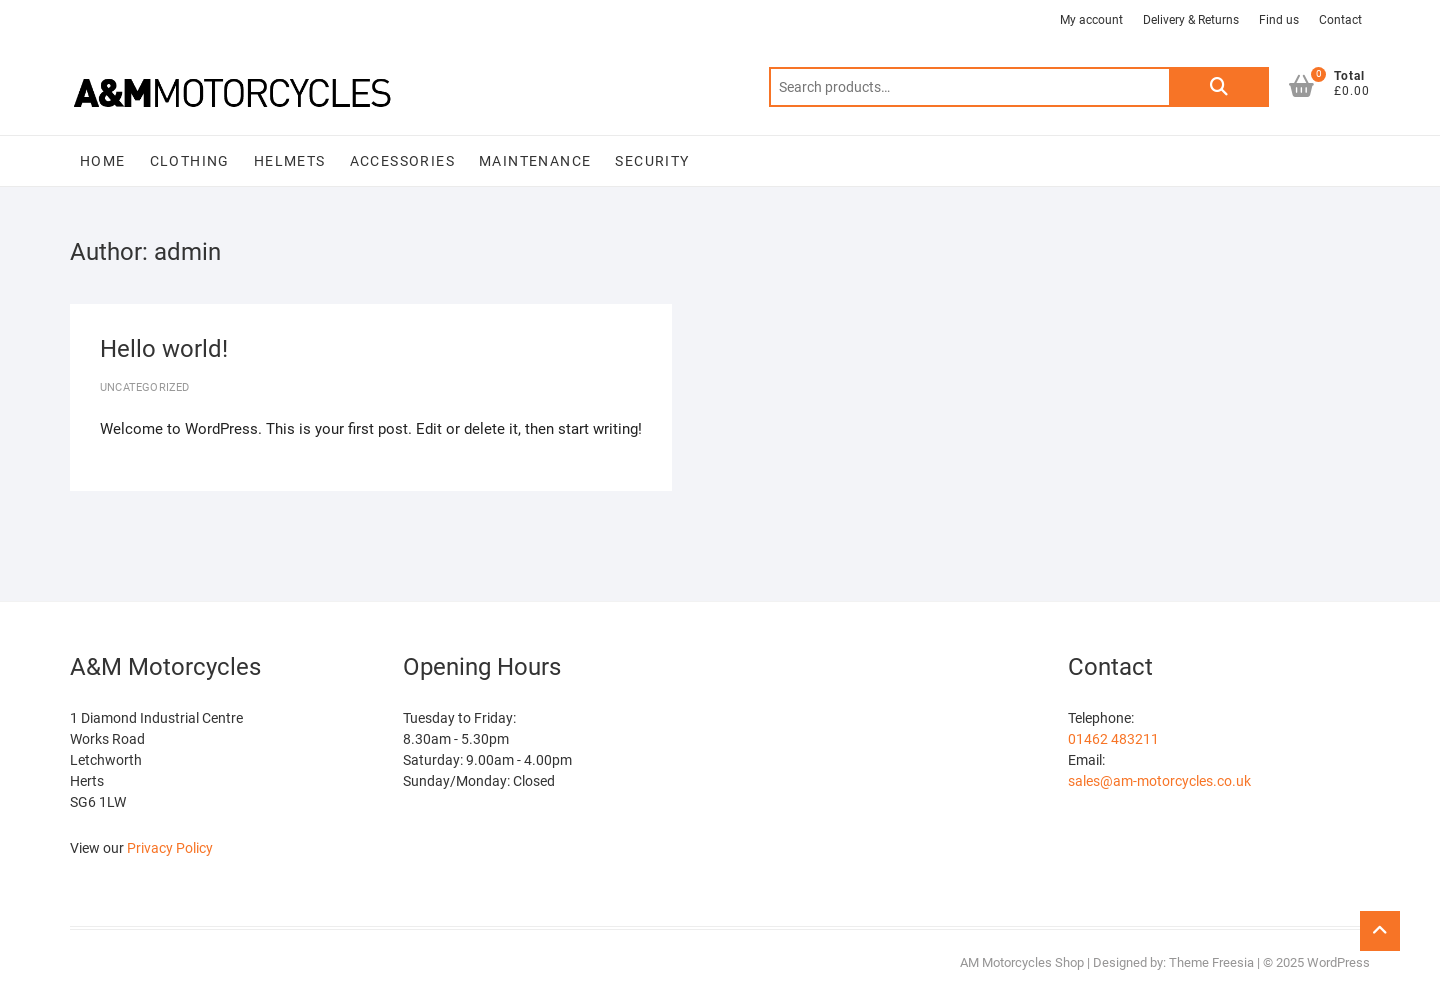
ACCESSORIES (402, 161)
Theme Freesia (1211, 962)
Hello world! (164, 349)
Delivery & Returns (1191, 20)
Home (103, 161)
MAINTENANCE (535, 161)
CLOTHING (190, 161)
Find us (1279, 20)
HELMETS (290, 161)
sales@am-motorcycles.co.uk (1159, 781)
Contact (1340, 20)
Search (1219, 87)
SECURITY (652, 161)
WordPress (1338, 962)
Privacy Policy (170, 848)
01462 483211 (1113, 739)
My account (1091, 20)
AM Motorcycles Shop (1022, 962)
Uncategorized (145, 387)
